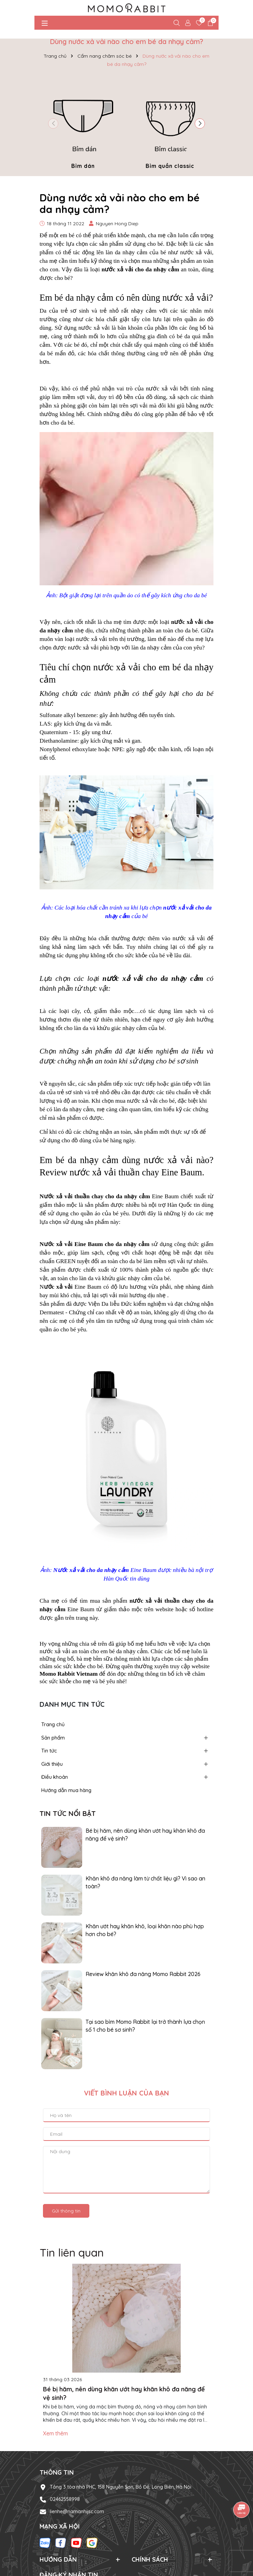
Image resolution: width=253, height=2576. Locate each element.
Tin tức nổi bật (68, 1813)
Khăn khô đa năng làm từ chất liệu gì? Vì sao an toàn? (145, 1882)
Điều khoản (54, 1777)
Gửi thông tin (66, 2211)
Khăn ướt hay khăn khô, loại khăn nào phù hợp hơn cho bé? (145, 1930)
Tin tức (49, 1750)
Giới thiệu (52, 1764)
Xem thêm (55, 2433)
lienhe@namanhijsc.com (77, 2511)
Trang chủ (53, 1724)
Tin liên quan (72, 2252)
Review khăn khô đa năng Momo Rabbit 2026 (143, 1974)
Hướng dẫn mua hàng (66, 1790)
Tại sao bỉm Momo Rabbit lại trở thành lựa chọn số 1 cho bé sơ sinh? (145, 2025)
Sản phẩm (53, 1737)
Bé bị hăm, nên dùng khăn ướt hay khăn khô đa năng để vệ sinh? (145, 1834)
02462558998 (65, 2499)
